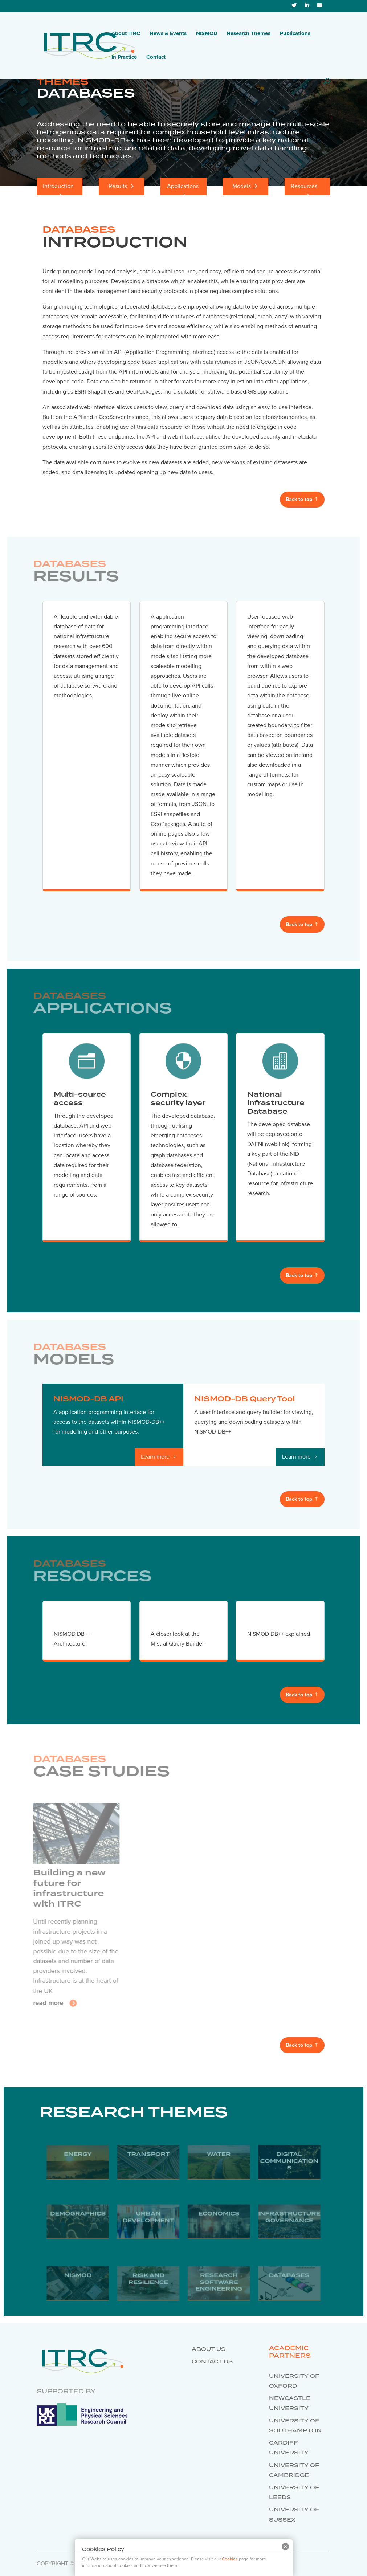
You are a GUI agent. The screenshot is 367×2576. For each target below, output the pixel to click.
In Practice (124, 57)
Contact (156, 57)
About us (208, 2349)
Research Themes (248, 34)
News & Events (168, 34)
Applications (183, 186)
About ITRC (125, 34)
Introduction (58, 186)
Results (118, 186)
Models (241, 186)
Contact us (212, 2362)
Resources (304, 186)
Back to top (299, 499)
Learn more (155, 1456)
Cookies (230, 2558)
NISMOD (206, 34)
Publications (295, 34)
